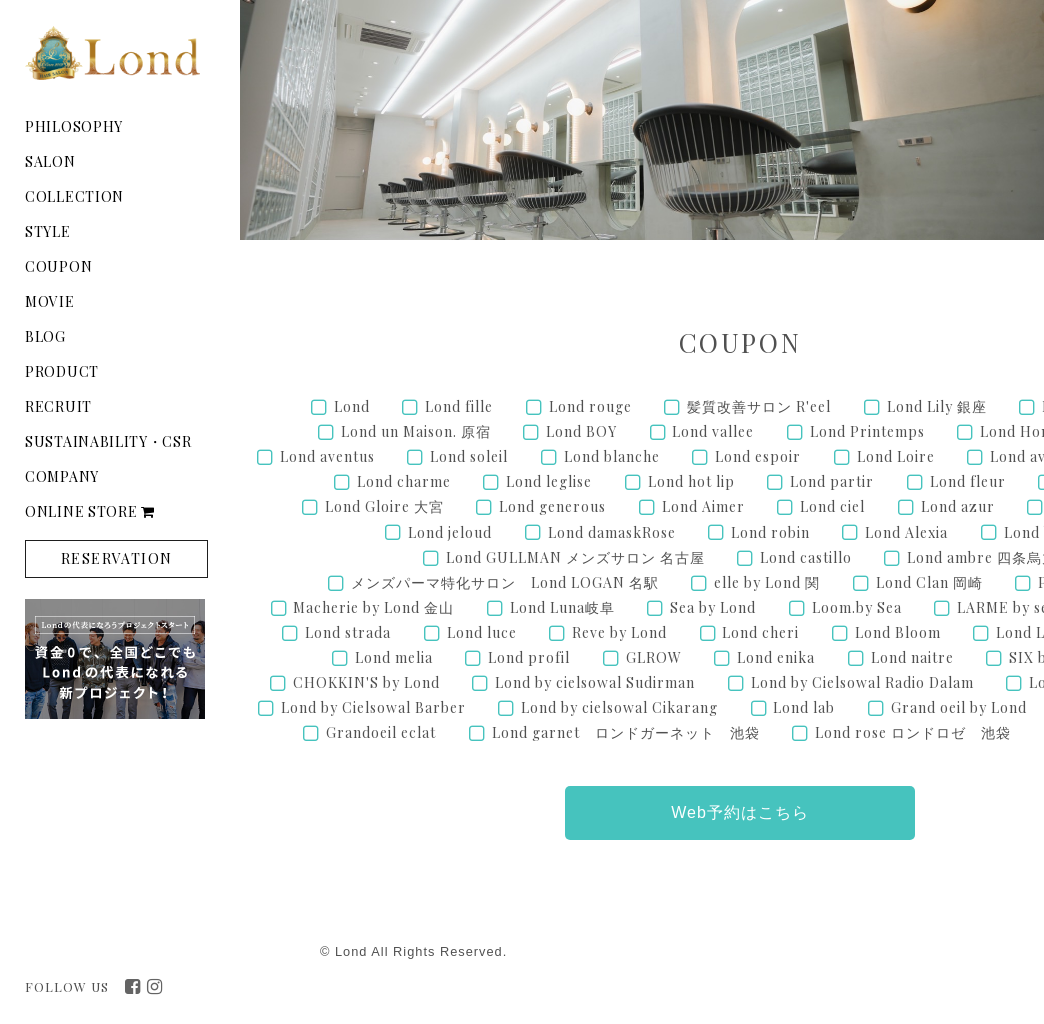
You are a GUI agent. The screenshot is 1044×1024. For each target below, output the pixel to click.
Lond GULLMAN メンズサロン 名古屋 (575, 557)
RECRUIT (58, 406)
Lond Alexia (906, 532)
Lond (352, 406)
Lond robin (770, 532)
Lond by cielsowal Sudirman (595, 682)
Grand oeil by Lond (959, 707)
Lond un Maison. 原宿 (416, 431)
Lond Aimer (703, 506)
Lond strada (348, 632)
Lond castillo (806, 557)
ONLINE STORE (90, 511)
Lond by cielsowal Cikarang (619, 707)
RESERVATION (116, 558)
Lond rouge (590, 406)
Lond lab (804, 707)
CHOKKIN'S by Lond (366, 682)
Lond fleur (968, 481)
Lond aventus (327, 456)
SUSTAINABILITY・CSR (108, 441)
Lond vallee (713, 431)
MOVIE (50, 301)
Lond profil (529, 657)
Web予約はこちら (740, 812)
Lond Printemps (867, 431)
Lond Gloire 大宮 (384, 506)
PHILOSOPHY (74, 126)
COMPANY (62, 476)
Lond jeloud (450, 532)
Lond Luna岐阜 (562, 607)
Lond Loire (896, 456)
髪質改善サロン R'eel (759, 406)
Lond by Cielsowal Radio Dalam (862, 682)
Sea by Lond (713, 607)
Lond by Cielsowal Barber (373, 707)
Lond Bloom (898, 632)
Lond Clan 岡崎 (929, 582)
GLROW (654, 657)
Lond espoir (758, 456)
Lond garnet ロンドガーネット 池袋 (626, 732)
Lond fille (459, 406)
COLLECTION (74, 196)
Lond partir (832, 481)
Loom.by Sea (857, 607)
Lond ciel (832, 506)
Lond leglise (549, 481)
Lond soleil (469, 456)
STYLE (48, 231)
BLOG (45, 336)
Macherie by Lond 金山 (373, 607)
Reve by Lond (619, 632)
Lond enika (776, 657)
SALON (50, 161)
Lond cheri (760, 632)
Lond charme (404, 481)
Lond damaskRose (612, 532)
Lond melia (394, 657)
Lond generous (552, 506)
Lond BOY (581, 431)
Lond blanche (612, 456)
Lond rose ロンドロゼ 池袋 (913, 732)
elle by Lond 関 (767, 582)
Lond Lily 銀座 (937, 406)
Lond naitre (912, 657)
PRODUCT (62, 371)
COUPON (58, 266)
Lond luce (482, 632)
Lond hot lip (691, 481)
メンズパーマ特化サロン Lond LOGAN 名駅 (505, 582)
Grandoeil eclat (381, 732)
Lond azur (958, 506)
